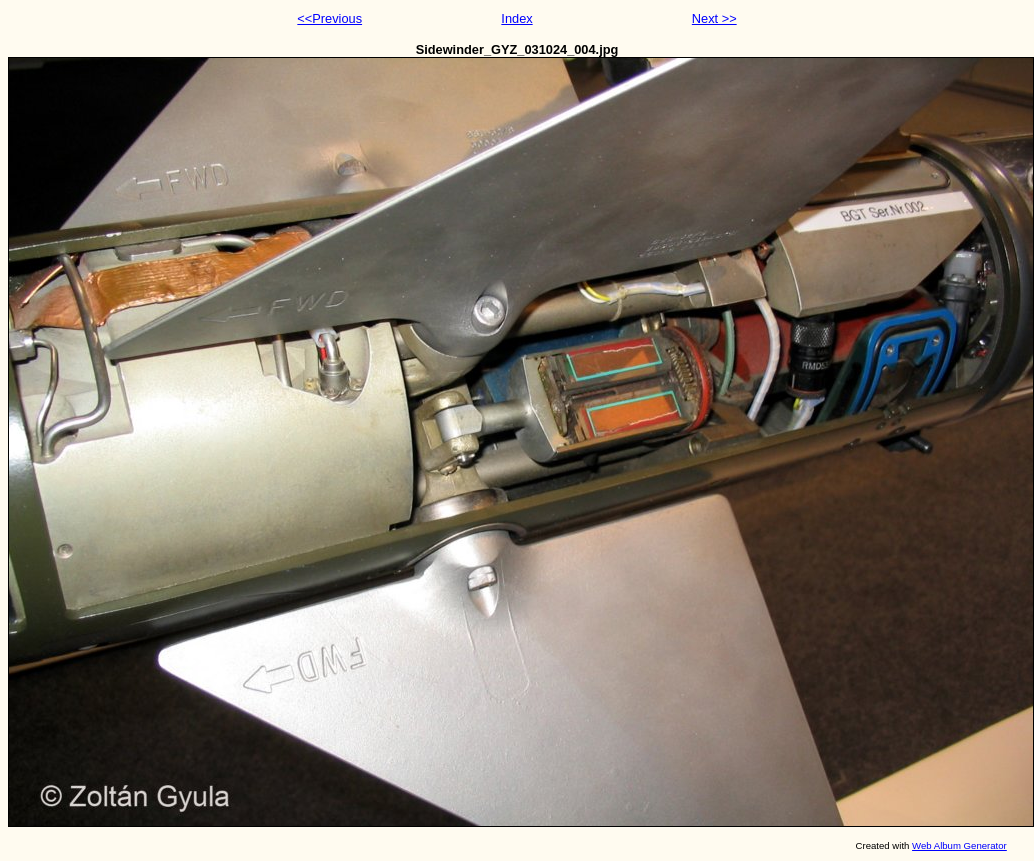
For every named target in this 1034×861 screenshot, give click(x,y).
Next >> (714, 18)
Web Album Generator (959, 845)
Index (516, 18)
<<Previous (329, 18)
